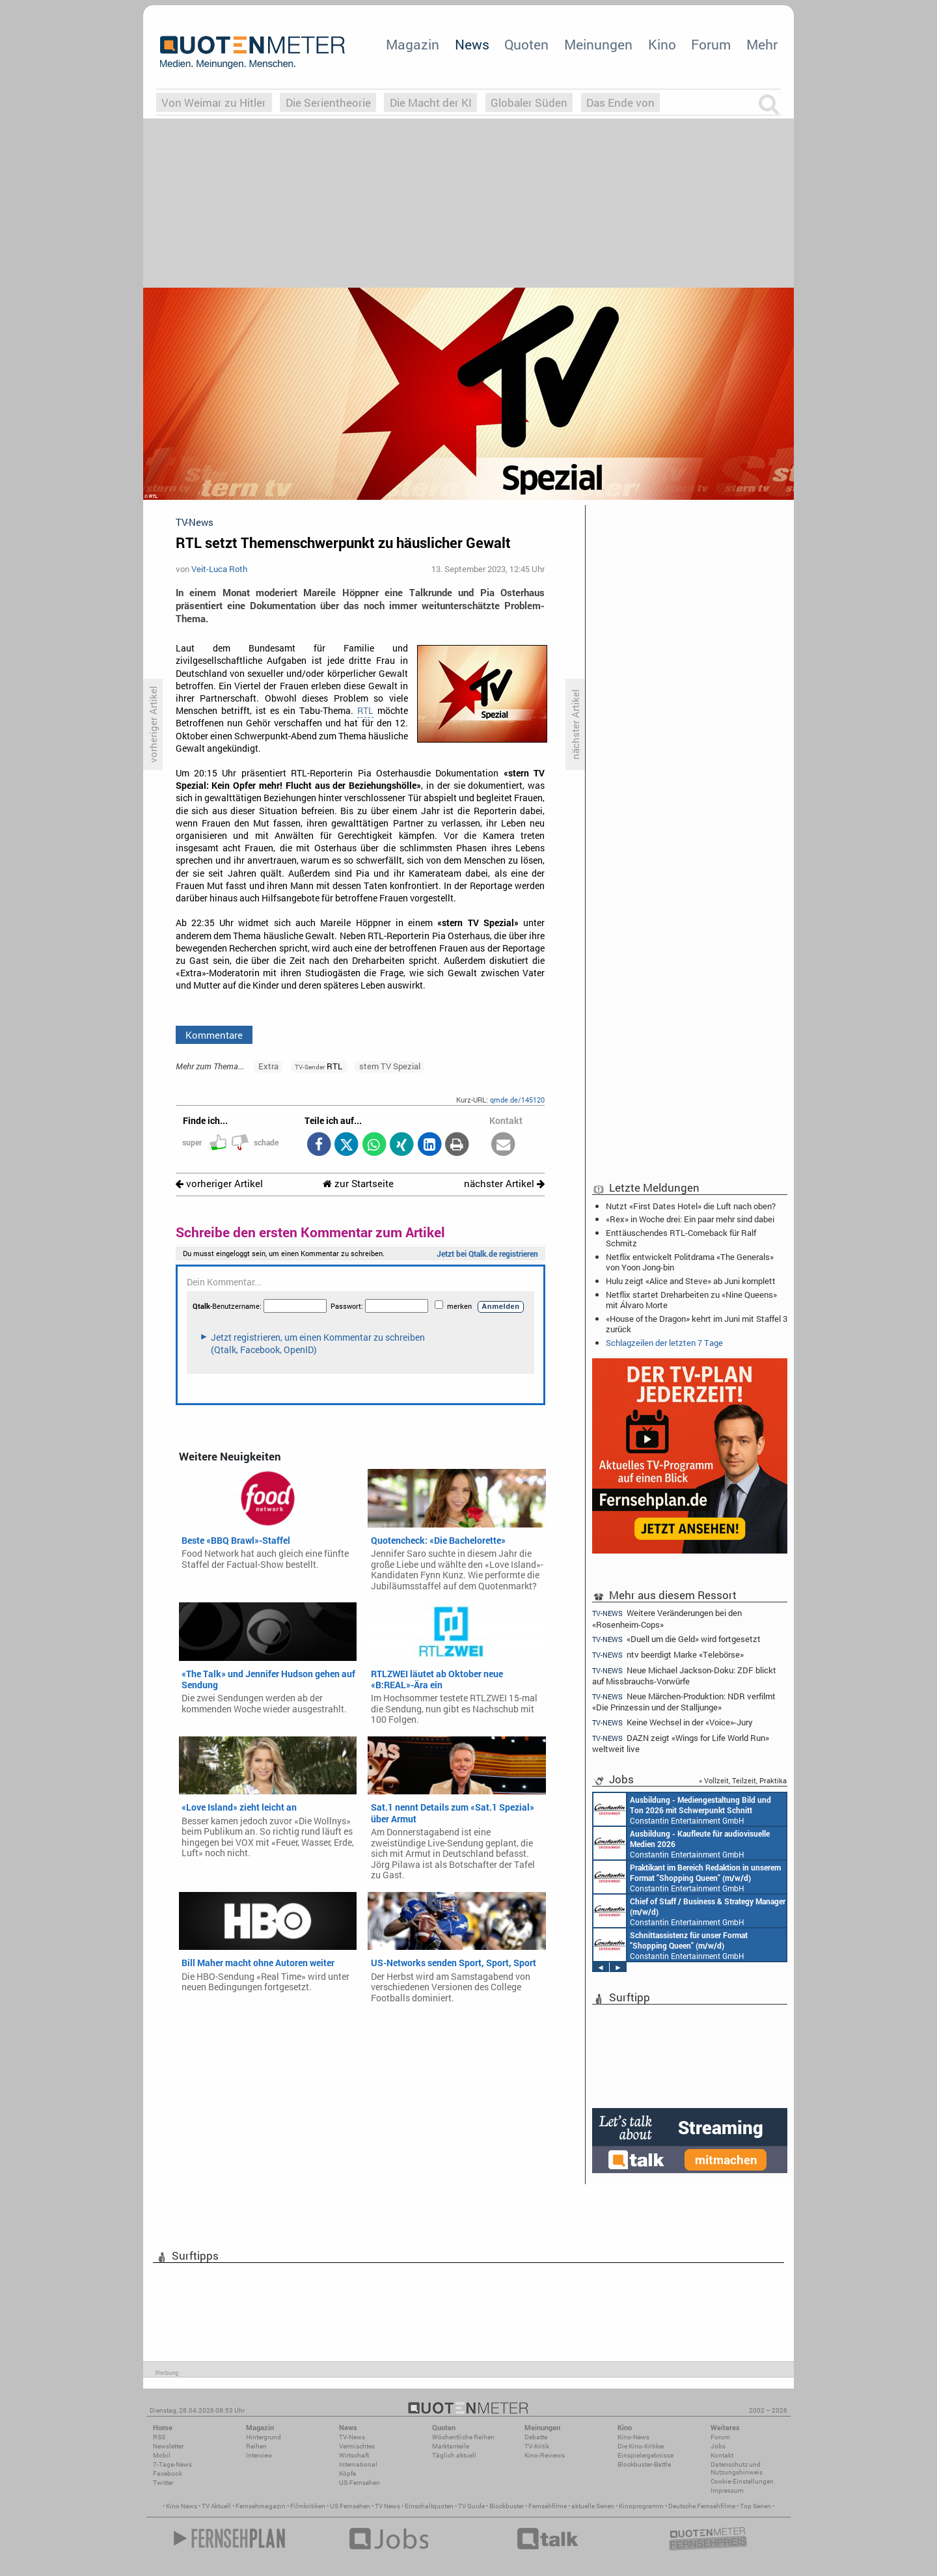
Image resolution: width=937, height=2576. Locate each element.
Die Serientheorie (328, 102)
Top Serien (755, 2506)
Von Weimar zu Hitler (213, 102)
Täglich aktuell (454, 2455)
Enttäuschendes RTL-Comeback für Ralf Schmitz (681, 1238)
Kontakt (722, 2455)
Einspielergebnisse (645, 2455)
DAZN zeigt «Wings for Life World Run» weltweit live (680, 1743)
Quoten (526, 44)
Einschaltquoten (429, 2506)
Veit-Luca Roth (219, 569)
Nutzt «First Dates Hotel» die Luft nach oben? (691, 1206)
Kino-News (633, 2437)
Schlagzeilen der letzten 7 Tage (664, 1343)
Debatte (535, 2437)
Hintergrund (263, 2437)
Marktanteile (450, 2446)
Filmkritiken (307, 2506)
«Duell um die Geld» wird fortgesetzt (676, 1639)
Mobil (161, 2455)
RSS (159, 2437)
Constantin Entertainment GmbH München (682, 1809)
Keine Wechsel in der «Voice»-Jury (672, 1722)
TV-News (352, 2437)
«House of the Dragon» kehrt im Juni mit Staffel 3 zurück (696, 1324)
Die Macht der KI (431, 102)
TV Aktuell (216, 2506)
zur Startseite (358, 1183)
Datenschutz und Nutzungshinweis (737, 2468)
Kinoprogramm (641, 2506)
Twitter (163, 2482)
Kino (662, 44)
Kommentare (214, 1034)
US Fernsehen (350, 2506)
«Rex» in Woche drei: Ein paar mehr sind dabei (690, 1219)
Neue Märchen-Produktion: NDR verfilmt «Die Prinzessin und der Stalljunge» (684, 1701)
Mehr (762, 44)
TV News (387, 2506)
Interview (259, 2455)
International (358, 2464)
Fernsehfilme (547, 2506)
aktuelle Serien (592, 2506)
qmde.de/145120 (517, 1099)
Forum (711, 44)
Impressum (727, 2490)
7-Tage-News (172, 2464)
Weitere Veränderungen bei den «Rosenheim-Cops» (667, 1618)
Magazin (412, 44)
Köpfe (347, 2473)
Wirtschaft (354, 2455)
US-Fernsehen (359, 2482)
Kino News (181, 2506)
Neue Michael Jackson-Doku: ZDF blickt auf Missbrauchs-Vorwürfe (684, 1675)
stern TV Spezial (389, 1066)
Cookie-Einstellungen (742, 2481)
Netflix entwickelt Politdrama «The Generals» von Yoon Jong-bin (690, 1262)
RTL (365, 711)
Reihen (256, 2446)
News (472, 44)
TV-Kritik (536, 2446)
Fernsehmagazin (261, 2506)
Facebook (167, 2473)
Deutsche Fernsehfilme (701, 2506)
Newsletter (168, 2446)
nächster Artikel (504, 1183)
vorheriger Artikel (219, 1183)
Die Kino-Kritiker (641, 2446)
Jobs (718, 2446)
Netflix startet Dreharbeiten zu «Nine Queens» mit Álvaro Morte (691, 1300)
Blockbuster (506, 2506)
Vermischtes (357, 2446)
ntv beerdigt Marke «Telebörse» (668, 1654)
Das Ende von (620, 102)
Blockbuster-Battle (644, 2464)
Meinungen (598, 44)
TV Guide (471, 2506)
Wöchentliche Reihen (463, 2437)
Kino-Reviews (544, 2455)
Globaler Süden (529, 102)
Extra (268, 1066)
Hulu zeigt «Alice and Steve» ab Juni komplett (691, 1281)
